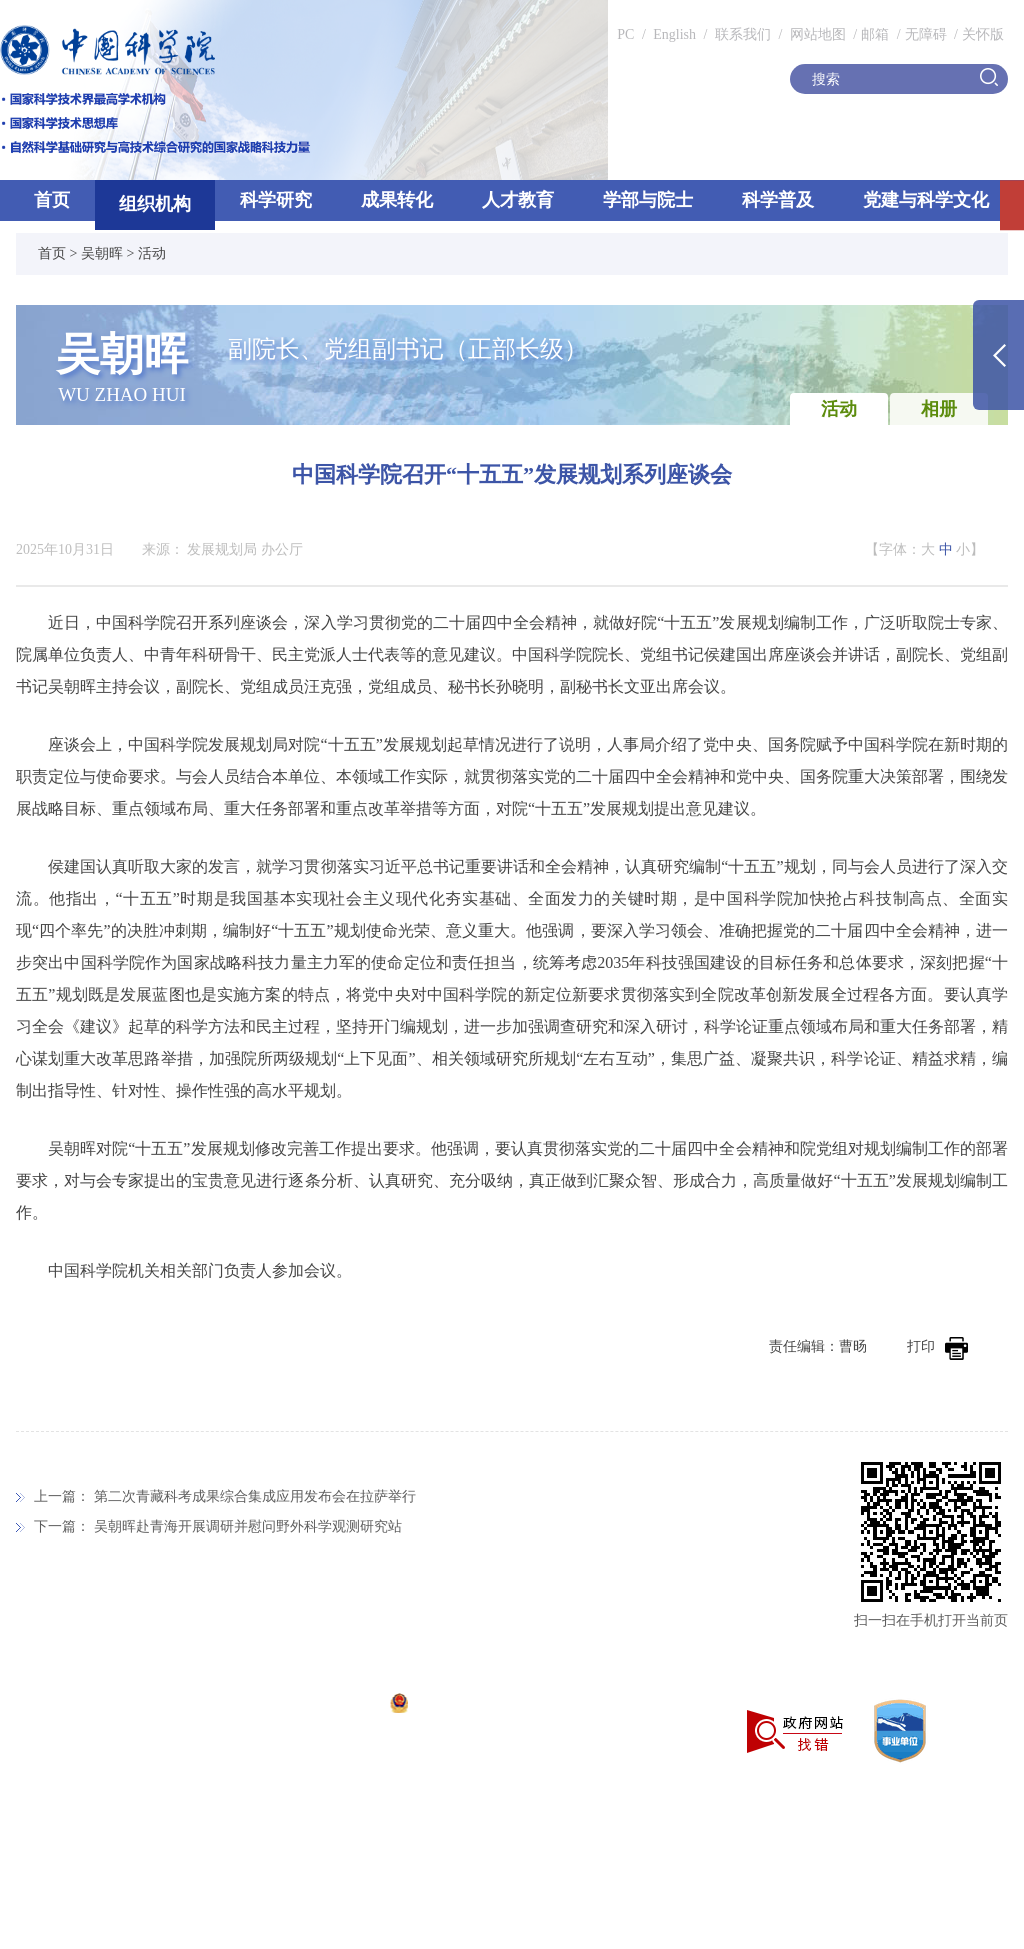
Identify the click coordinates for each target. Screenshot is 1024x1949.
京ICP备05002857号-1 (310, 1705)
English (674, 34)
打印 (937, 1346)
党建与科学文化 (926, 200)
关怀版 (983, 34)
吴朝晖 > (109, 253)
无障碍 (926, 34)
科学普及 (778, 200)
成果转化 (397, 200)
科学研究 (276, 200)
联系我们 (743, 34)
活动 (152, 253)
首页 (52, 200)
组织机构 (155, 204)
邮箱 (875, 34)
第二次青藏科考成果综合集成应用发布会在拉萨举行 (255, 1496)
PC (625, 34)
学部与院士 (648, 200)
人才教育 (518, 200)
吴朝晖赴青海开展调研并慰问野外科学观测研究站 (248, 1526)
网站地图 (816, 34)
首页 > (59, 253)
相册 (939, 409)
